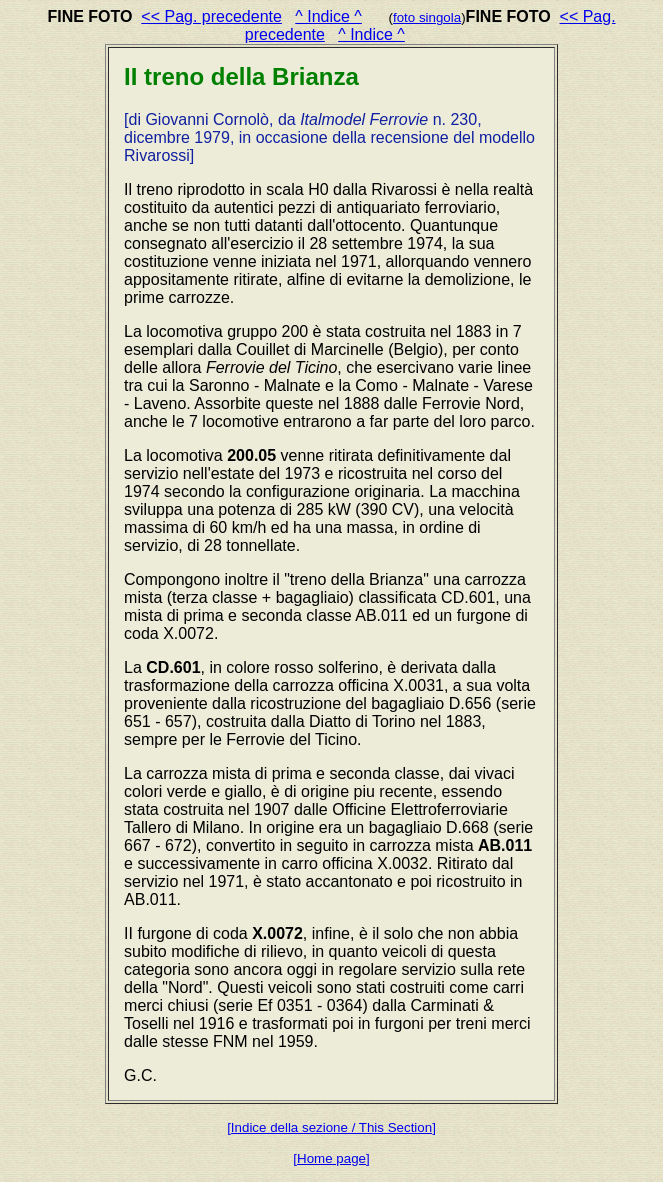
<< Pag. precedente (211, 16)
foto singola (427, 17)
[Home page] (331, 1158)
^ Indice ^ (328, 16)
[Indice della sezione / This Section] (331, 1127)
